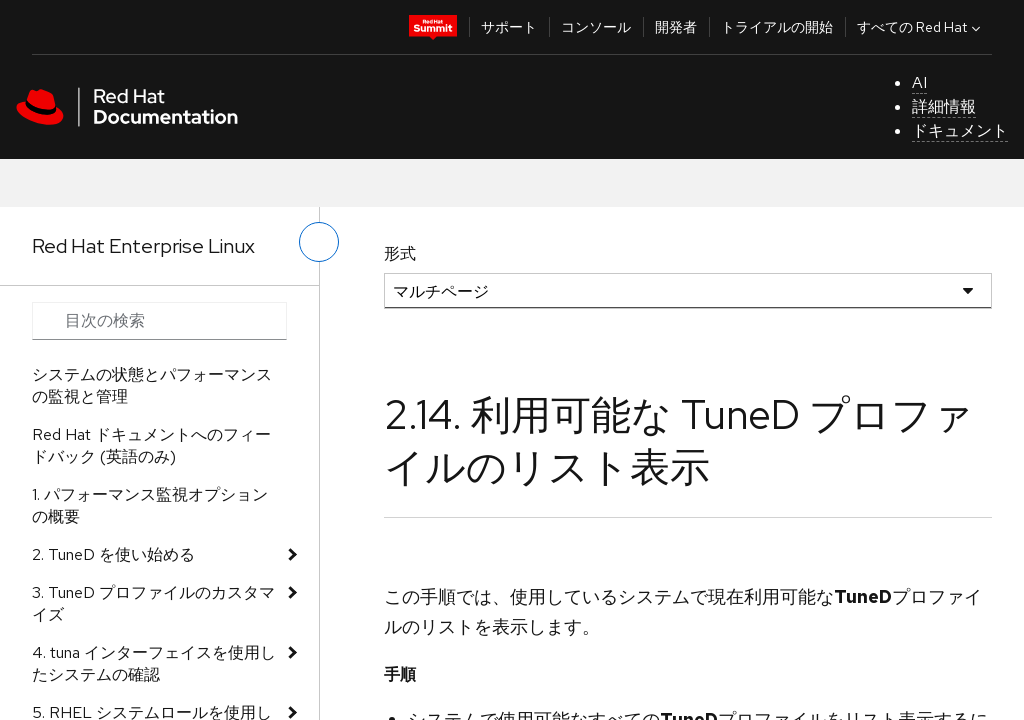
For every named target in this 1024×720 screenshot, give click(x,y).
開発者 (676, 27)
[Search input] (159, 321)
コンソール (596, 27)
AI (919, 82)
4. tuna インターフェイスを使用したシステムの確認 (154, 663)
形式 (400, 253)
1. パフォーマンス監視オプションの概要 (150, 505)
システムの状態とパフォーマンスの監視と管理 (152, 385)
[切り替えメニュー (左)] (319, 242)
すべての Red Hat (921, 27)
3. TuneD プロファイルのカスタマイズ (153, 603)
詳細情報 (944, 106)
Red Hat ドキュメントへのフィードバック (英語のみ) (151, 445)
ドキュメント (960, 130)
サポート (509, 27)
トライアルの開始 (777, 27)
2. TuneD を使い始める (113, 554)
